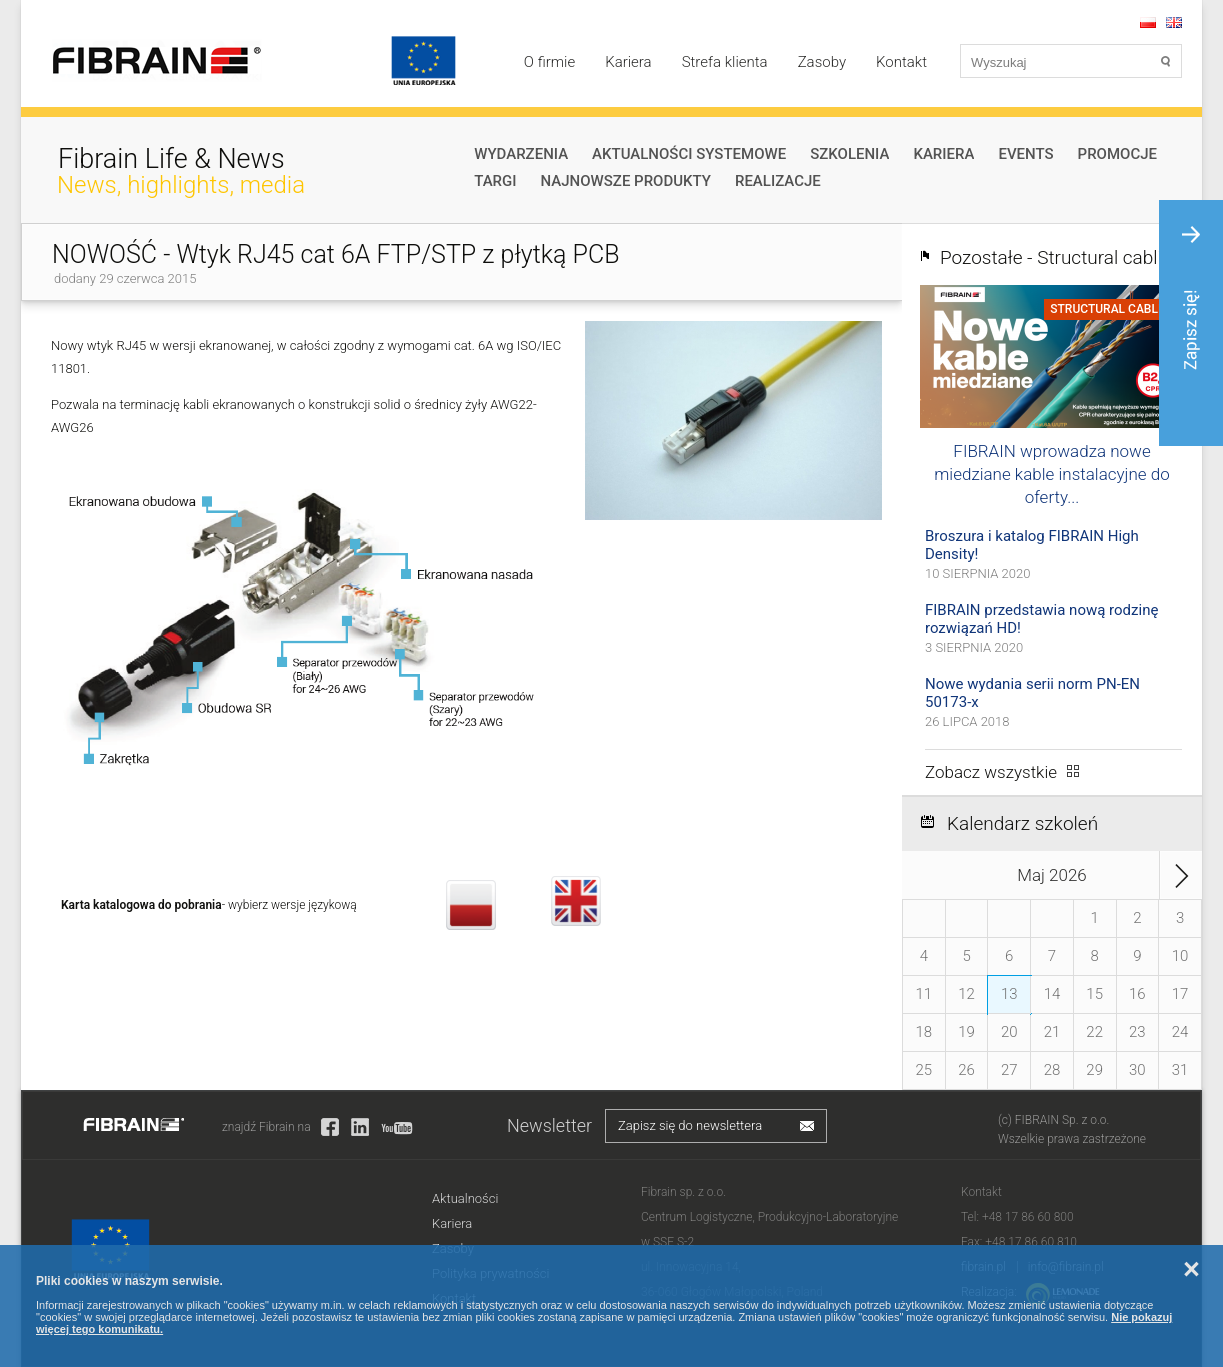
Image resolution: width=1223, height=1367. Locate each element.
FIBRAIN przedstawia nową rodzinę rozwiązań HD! (1041, 619)
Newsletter (549, 1125)
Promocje (1117, 154)
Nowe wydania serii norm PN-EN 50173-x (1032, 693)
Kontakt (901, 62)
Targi (495, 181)
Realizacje (778, 181)
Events (1025, 154)
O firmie (549, 62)
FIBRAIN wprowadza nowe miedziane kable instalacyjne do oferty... (1051, 474)
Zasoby (822, 62)
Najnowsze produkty (626, 181)
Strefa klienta (725, 62)
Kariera (628, 62)
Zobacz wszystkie (991, 772)
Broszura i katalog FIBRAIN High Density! (1032, 545)
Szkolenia (849, 154)
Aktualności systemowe (689, 154)
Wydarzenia (521, 154)
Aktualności (465, 1198)
